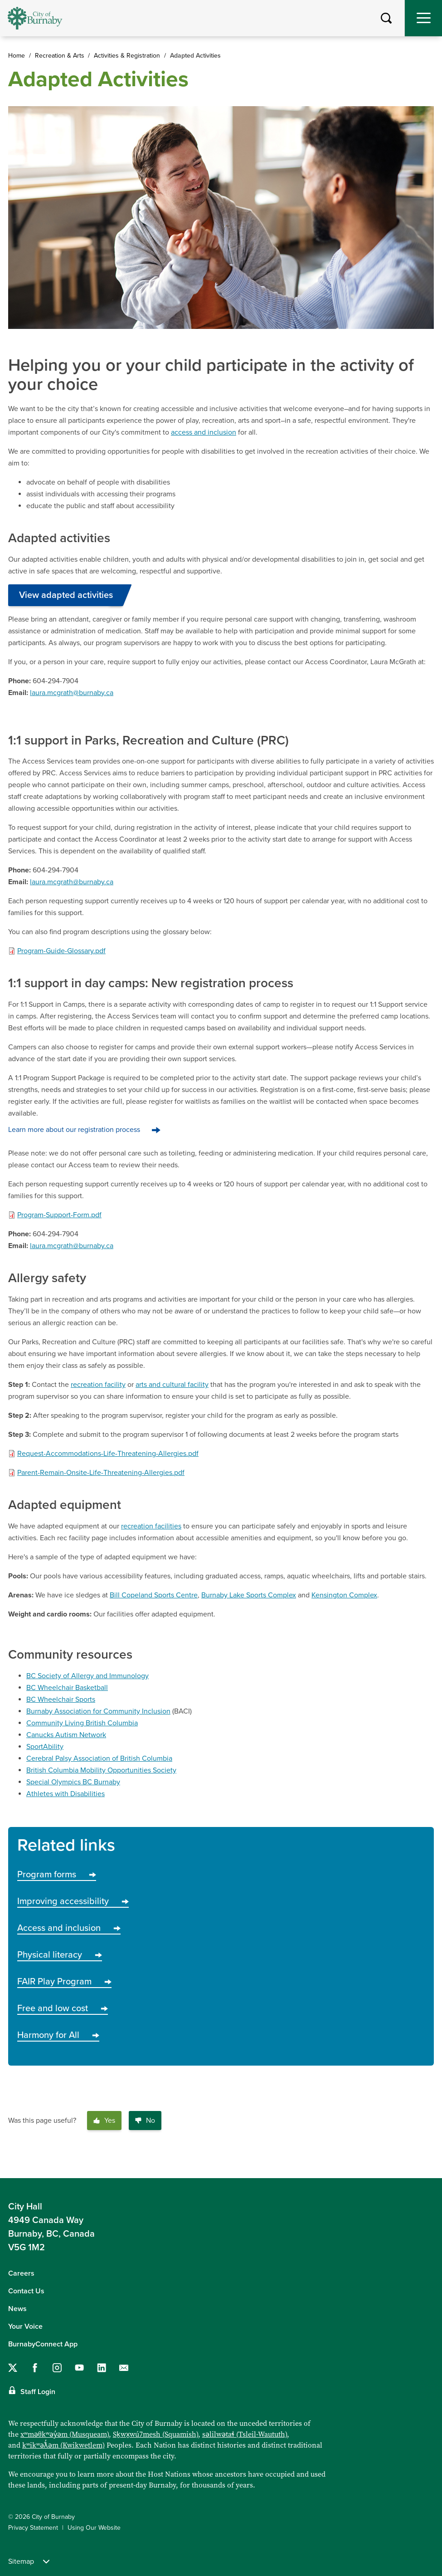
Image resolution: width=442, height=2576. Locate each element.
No (145, 2120)
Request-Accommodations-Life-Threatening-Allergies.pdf (108, 1453)
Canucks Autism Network (66, 1734)
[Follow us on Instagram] (57, 2367)
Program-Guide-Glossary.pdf (61, 950)
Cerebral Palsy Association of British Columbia (99, 1758)
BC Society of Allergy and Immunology (87, 1675)
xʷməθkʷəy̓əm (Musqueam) (64, 2434)
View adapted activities (66, 595)
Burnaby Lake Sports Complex (248, 1595)
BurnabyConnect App (43, 2344)
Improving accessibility (73, 1901)
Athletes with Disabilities (65, 1793)
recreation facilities (151, 1526)
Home (16, 55)
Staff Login (37, 2391)
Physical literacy (59, 1954)
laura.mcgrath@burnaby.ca (71, 692)
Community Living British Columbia (82, 1723)
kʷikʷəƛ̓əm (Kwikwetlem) (63, 2445)
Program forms (56, 1874)
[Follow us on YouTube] (79, 2367)
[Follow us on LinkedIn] (101, 2367)
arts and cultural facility (172, 1384)
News (17, 2308)
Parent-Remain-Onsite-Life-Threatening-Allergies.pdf (101, 1472)
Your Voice (25, 2326)
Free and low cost (62, 2008)
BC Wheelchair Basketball (67, 1687)
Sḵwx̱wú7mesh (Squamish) (155, 2434)
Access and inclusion (69, 1928)
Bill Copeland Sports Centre (154, 1595)
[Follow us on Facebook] (34, 2367)
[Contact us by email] (123, 2367)
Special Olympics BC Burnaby (73, 1782)
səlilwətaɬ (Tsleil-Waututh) (244, 2434)
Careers (21, 2273)
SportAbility (44, 1746)
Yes (104, 2120)
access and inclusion (203, 432)
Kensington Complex (344, 1595)
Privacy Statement (33, 2528)
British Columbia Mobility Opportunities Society (101, 1770)
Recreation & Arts (59, 55)
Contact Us (26, 2291)
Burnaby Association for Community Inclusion (98, 1711)
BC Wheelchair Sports (60, 1699)
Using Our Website (94, 2528)
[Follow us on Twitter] (12, 2367)
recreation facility (98, 1384)
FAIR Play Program (64, 1981)
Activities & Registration (127, 55)
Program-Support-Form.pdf (59, 1214)
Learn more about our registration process (74, 1129)
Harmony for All (58, 2035)
